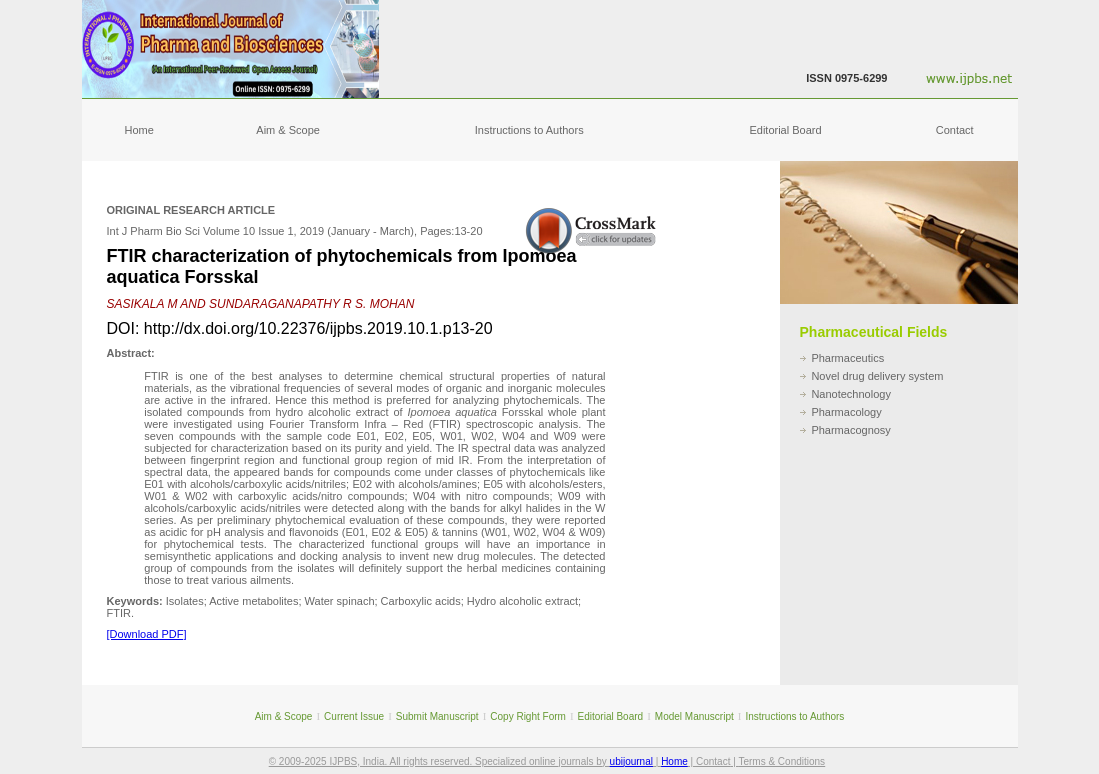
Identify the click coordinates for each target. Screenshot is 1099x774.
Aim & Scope (288, 130)
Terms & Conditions (781, 761)
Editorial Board (785, 130)
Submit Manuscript (437, 716)
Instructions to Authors (529, 130)
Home (139, 130)
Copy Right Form (528, 716)
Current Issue (354, 716)
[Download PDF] (147, 634)
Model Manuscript (694, 716)
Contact (955, 130)
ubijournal (631, 761)
